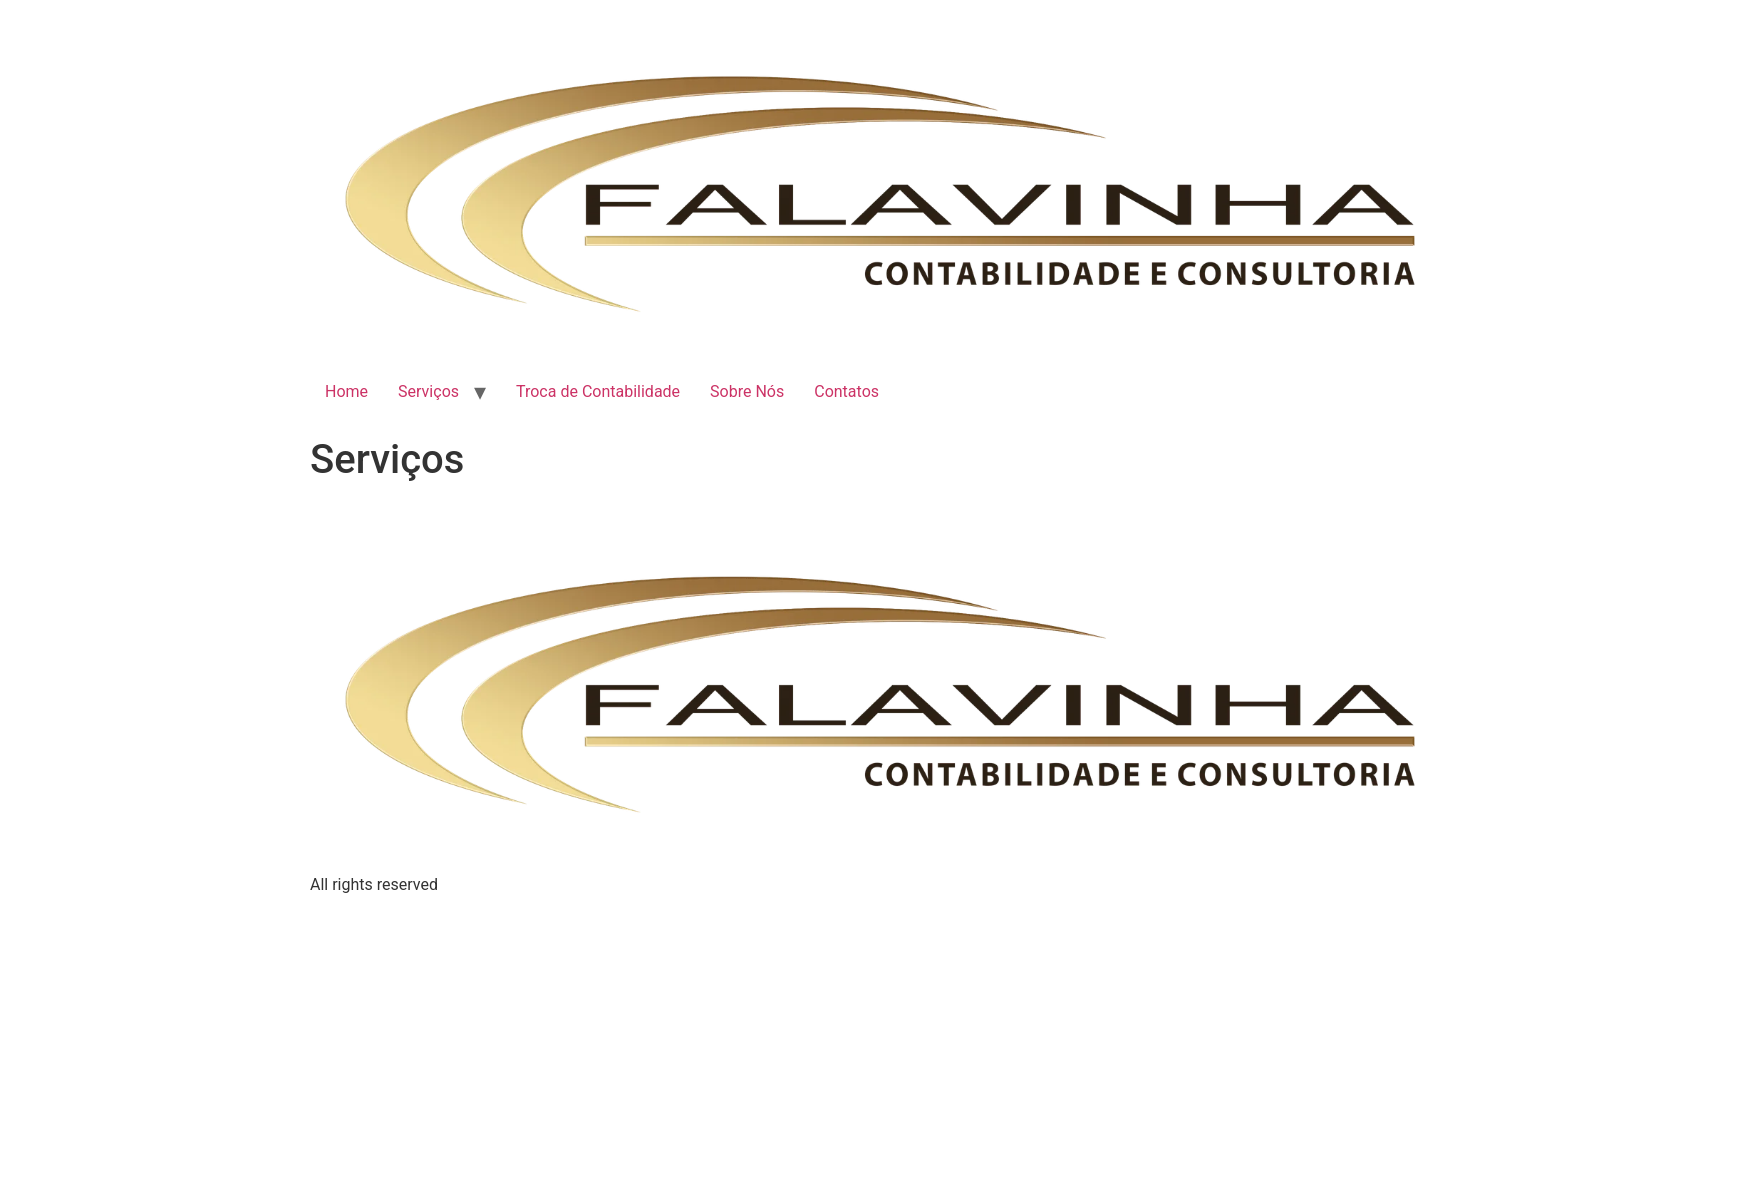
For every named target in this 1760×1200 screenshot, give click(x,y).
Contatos (846, 391)
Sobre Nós (747, 391)
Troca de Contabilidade (598, 391)
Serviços (428, 391)
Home (346, 391)
